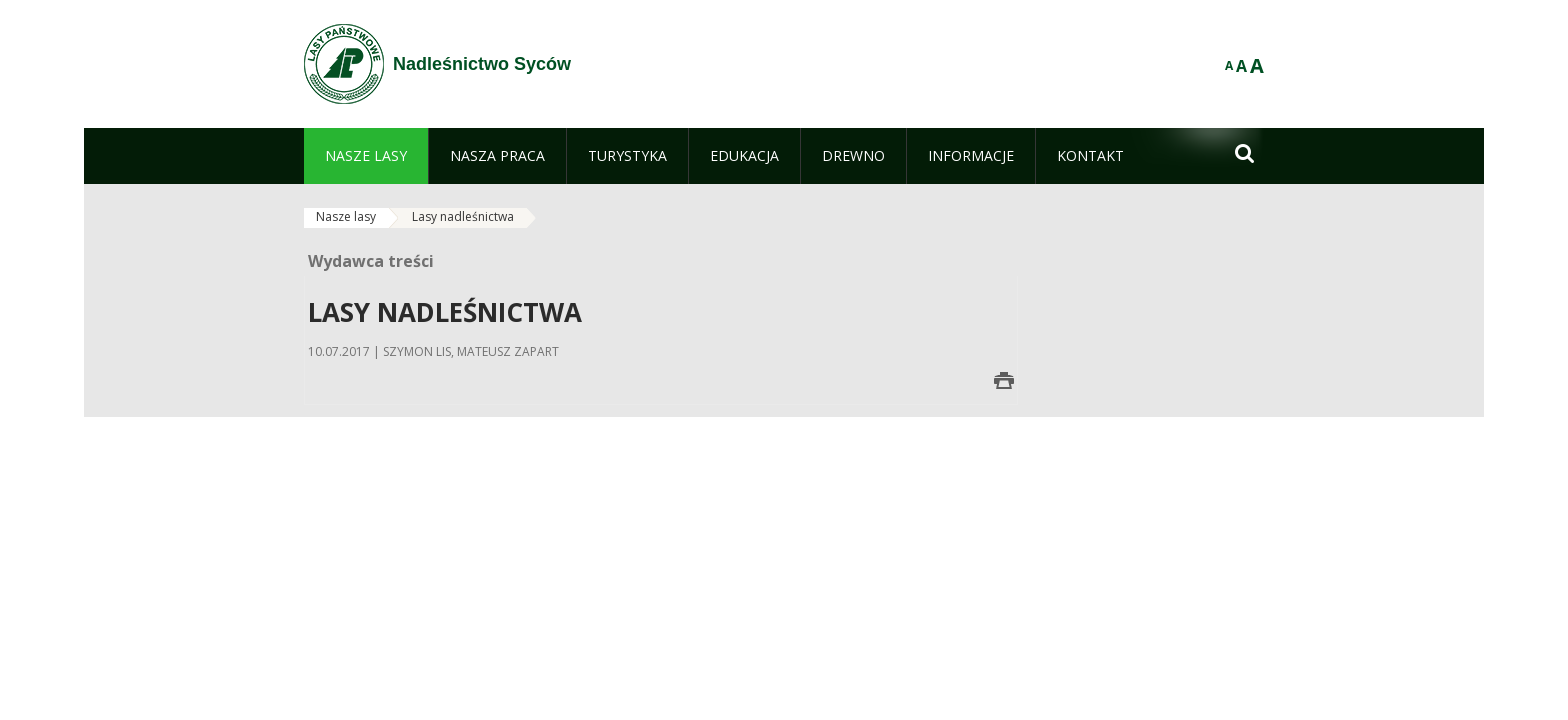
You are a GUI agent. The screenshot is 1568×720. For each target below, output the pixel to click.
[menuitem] (366, 156)
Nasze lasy (346, 216)
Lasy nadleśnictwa (463, 216)
